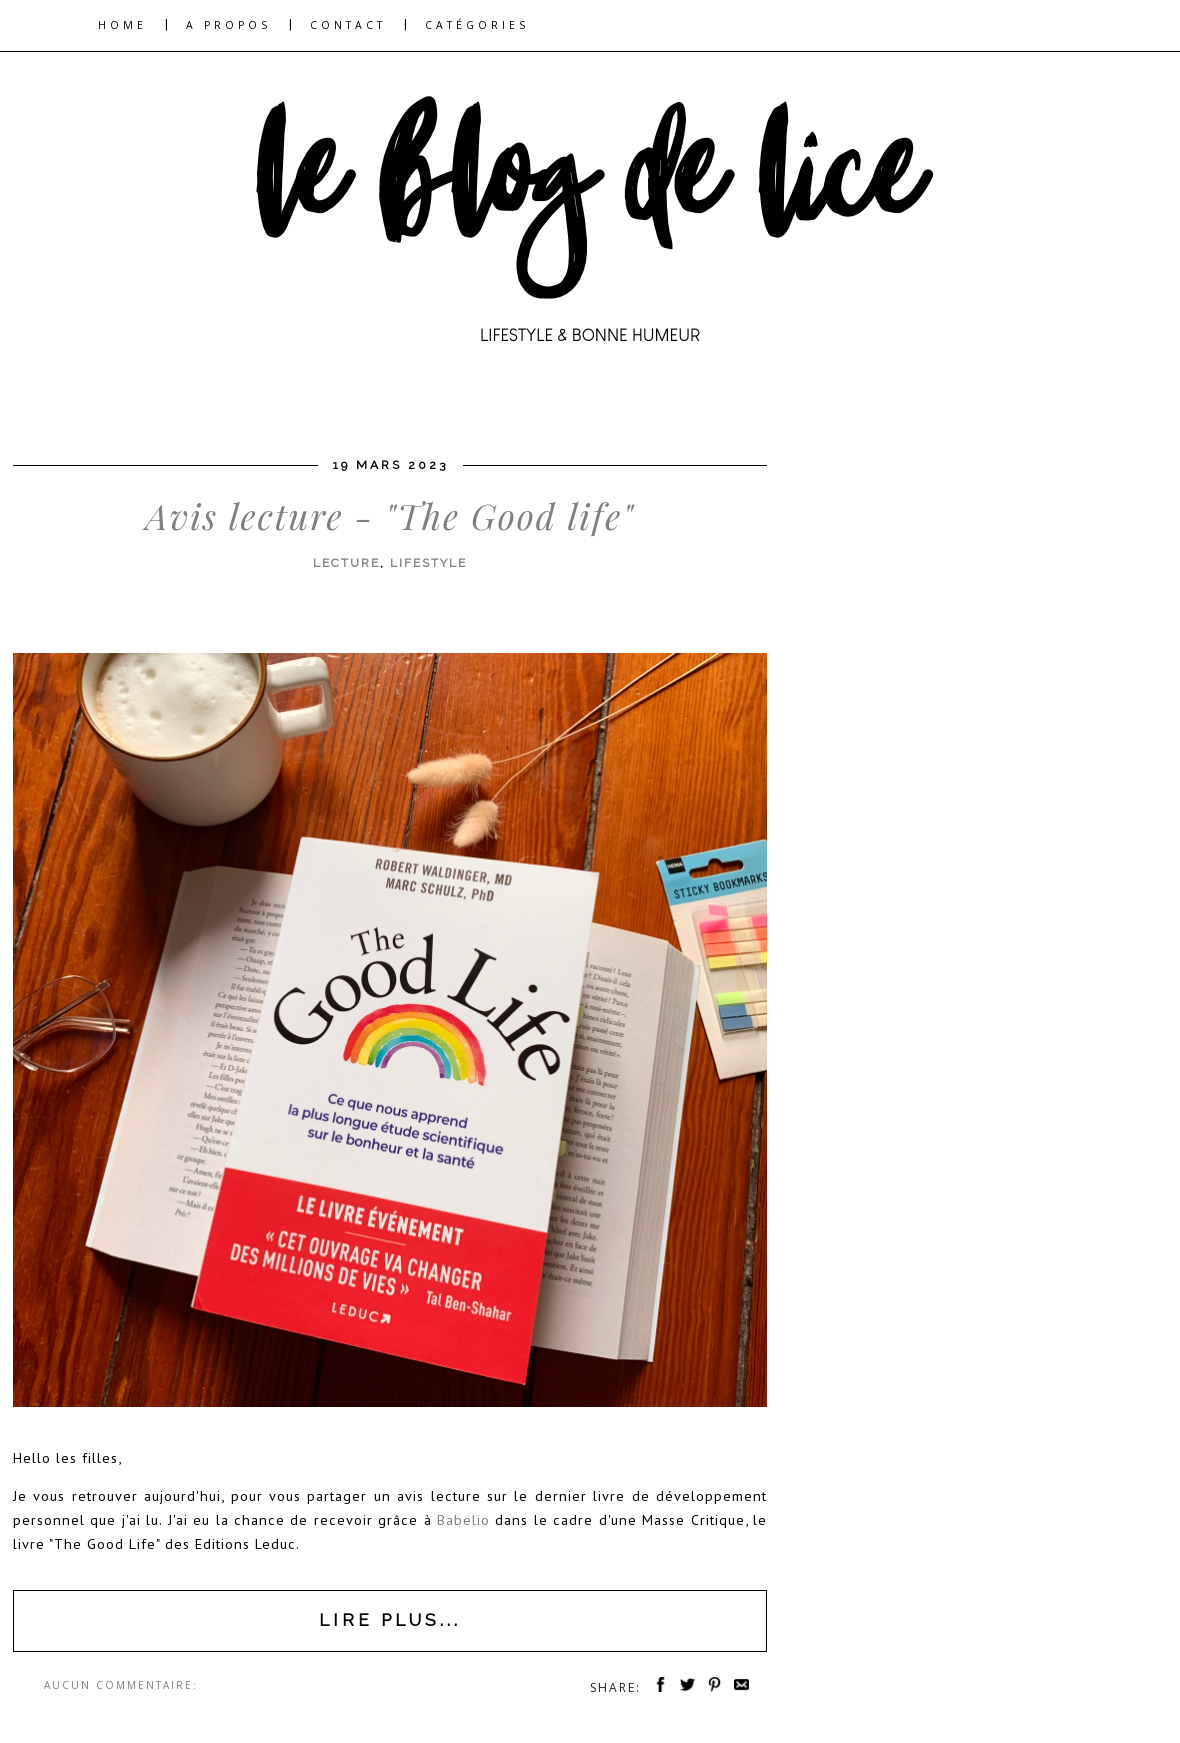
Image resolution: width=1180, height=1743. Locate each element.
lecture (346, 563)
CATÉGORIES (477, 25)
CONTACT (348, 25)
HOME (122, 25)
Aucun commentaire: (121, 1685)
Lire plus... (390, 1620)
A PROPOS (228, 25)
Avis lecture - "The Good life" (389, 515)
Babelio (463, 1519)
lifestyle (428, 563)
